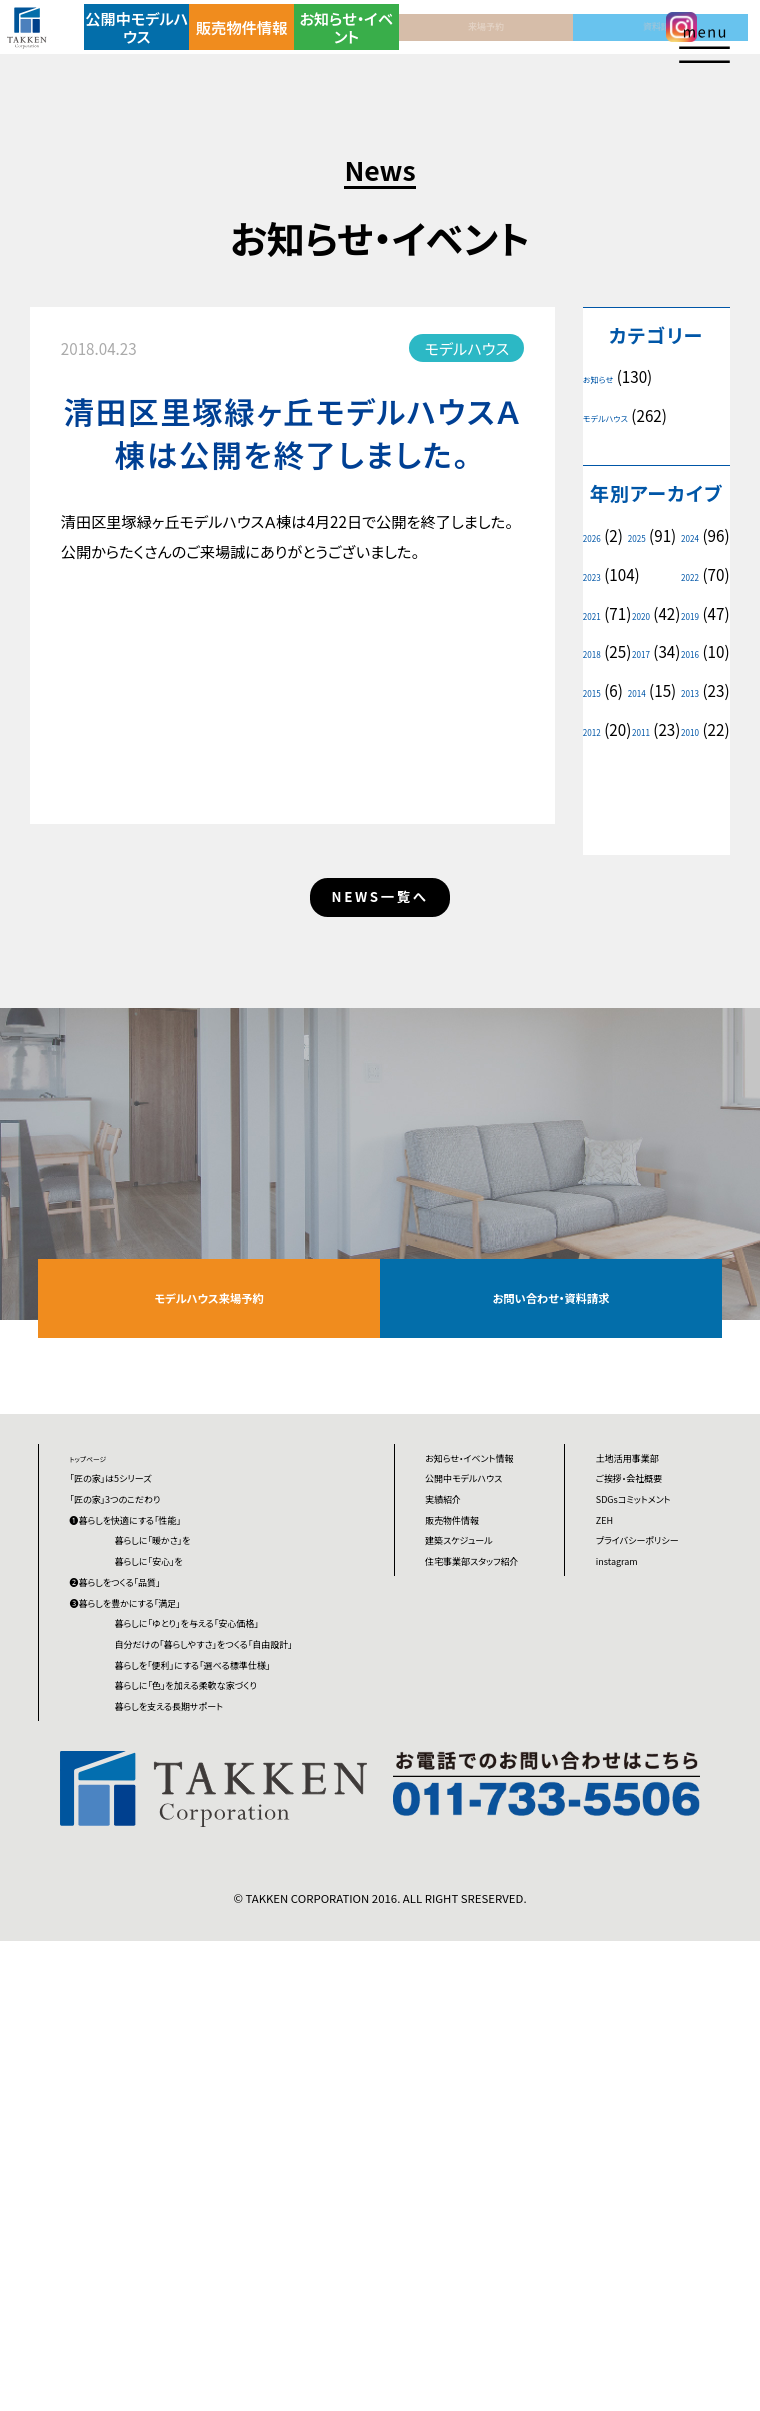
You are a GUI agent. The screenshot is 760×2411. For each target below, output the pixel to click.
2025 (684, 536)
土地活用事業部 (649, 1656)
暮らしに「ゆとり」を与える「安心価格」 (255, 1946)
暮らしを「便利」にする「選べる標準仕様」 (250, 2062)
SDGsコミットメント (659, 1726)
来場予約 (439, 45)
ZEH (610, 1761)
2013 (684, 769)
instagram (631, 1853)
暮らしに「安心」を (202, 1831)
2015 (692, 730)
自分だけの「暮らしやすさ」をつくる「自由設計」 (251, 2004)
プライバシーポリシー (658, 1807)
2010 (598, 846)
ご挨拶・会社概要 (652, 1691)
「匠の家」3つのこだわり (146, 1726)
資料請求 (531, 45)
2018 (598, 691)
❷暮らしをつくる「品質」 (146, 1866)
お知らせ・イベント (347, 45)
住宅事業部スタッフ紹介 (482, 1887)
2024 (598, 575)
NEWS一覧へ (380, 1025)
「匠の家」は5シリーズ (138, 1691)
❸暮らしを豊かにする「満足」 (163, 1900)
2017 (684, 691)
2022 (598, 614)
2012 (598, 808)
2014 (598, 769)
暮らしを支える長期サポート (236, 2166)
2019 (684, 652)
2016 (598, 730)
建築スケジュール (482, 1841)
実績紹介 (455, 1771)
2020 (598, 652)
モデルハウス (621, 416)
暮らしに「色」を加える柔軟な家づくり (253, 2120)
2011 (684, 808)
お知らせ (609, 377)
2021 (684, 614)
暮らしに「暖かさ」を (209, 1796)
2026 (598, 536)
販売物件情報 (255, 45)
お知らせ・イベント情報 (484, 1667)
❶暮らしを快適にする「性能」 (163, 1761)
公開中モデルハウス (163, 45)
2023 (675, 575)
